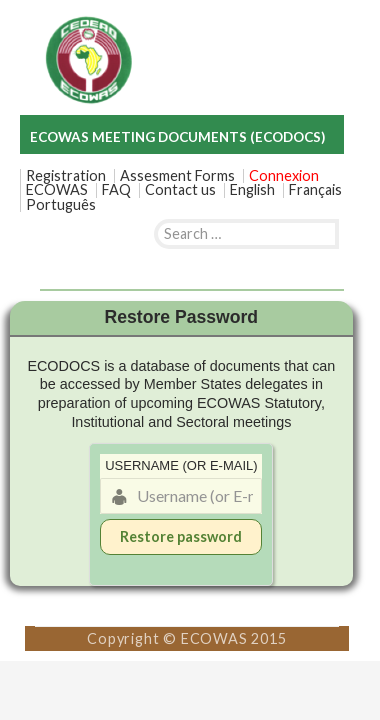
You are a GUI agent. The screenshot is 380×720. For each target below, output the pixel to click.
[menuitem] (252, 190)
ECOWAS (57, 190)
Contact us (180, 190)
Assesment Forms (177, 176)
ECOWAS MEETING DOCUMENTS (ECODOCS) (177, 137)
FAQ (116, 190)
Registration (66, 176)
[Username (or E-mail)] (181, 496)
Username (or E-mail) (181, 465)
